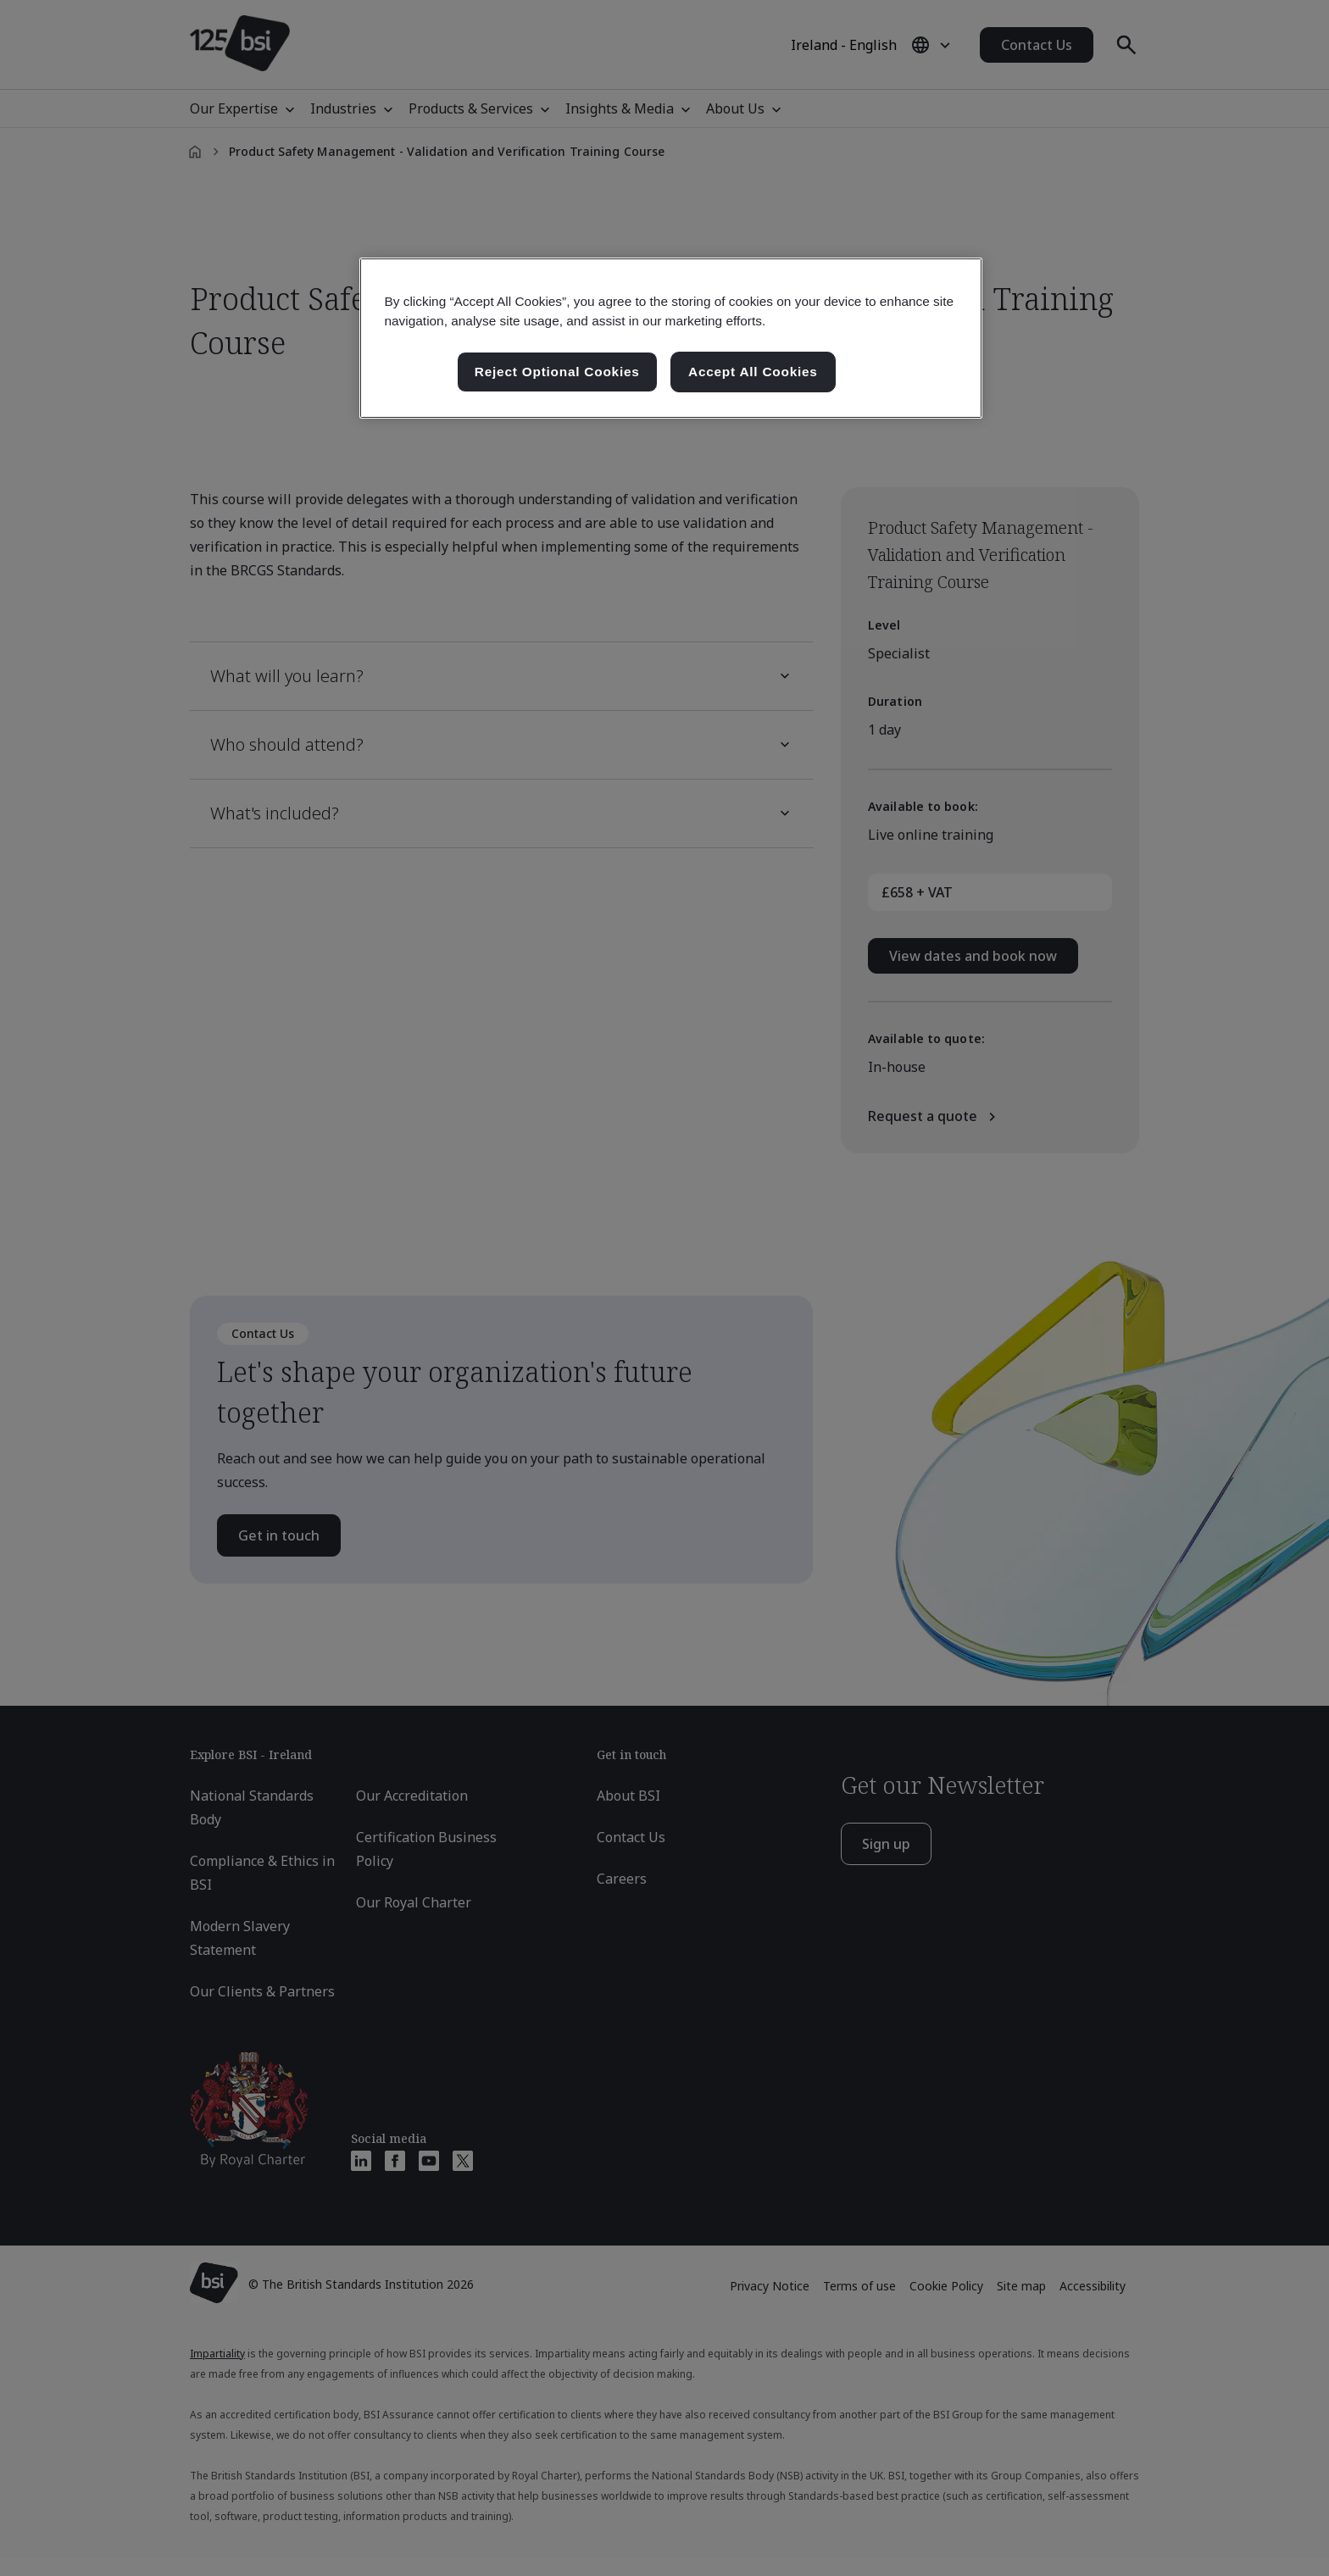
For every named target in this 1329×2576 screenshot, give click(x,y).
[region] (670, 338)
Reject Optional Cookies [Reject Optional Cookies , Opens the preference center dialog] (557, 371)
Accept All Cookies (753, 371)
